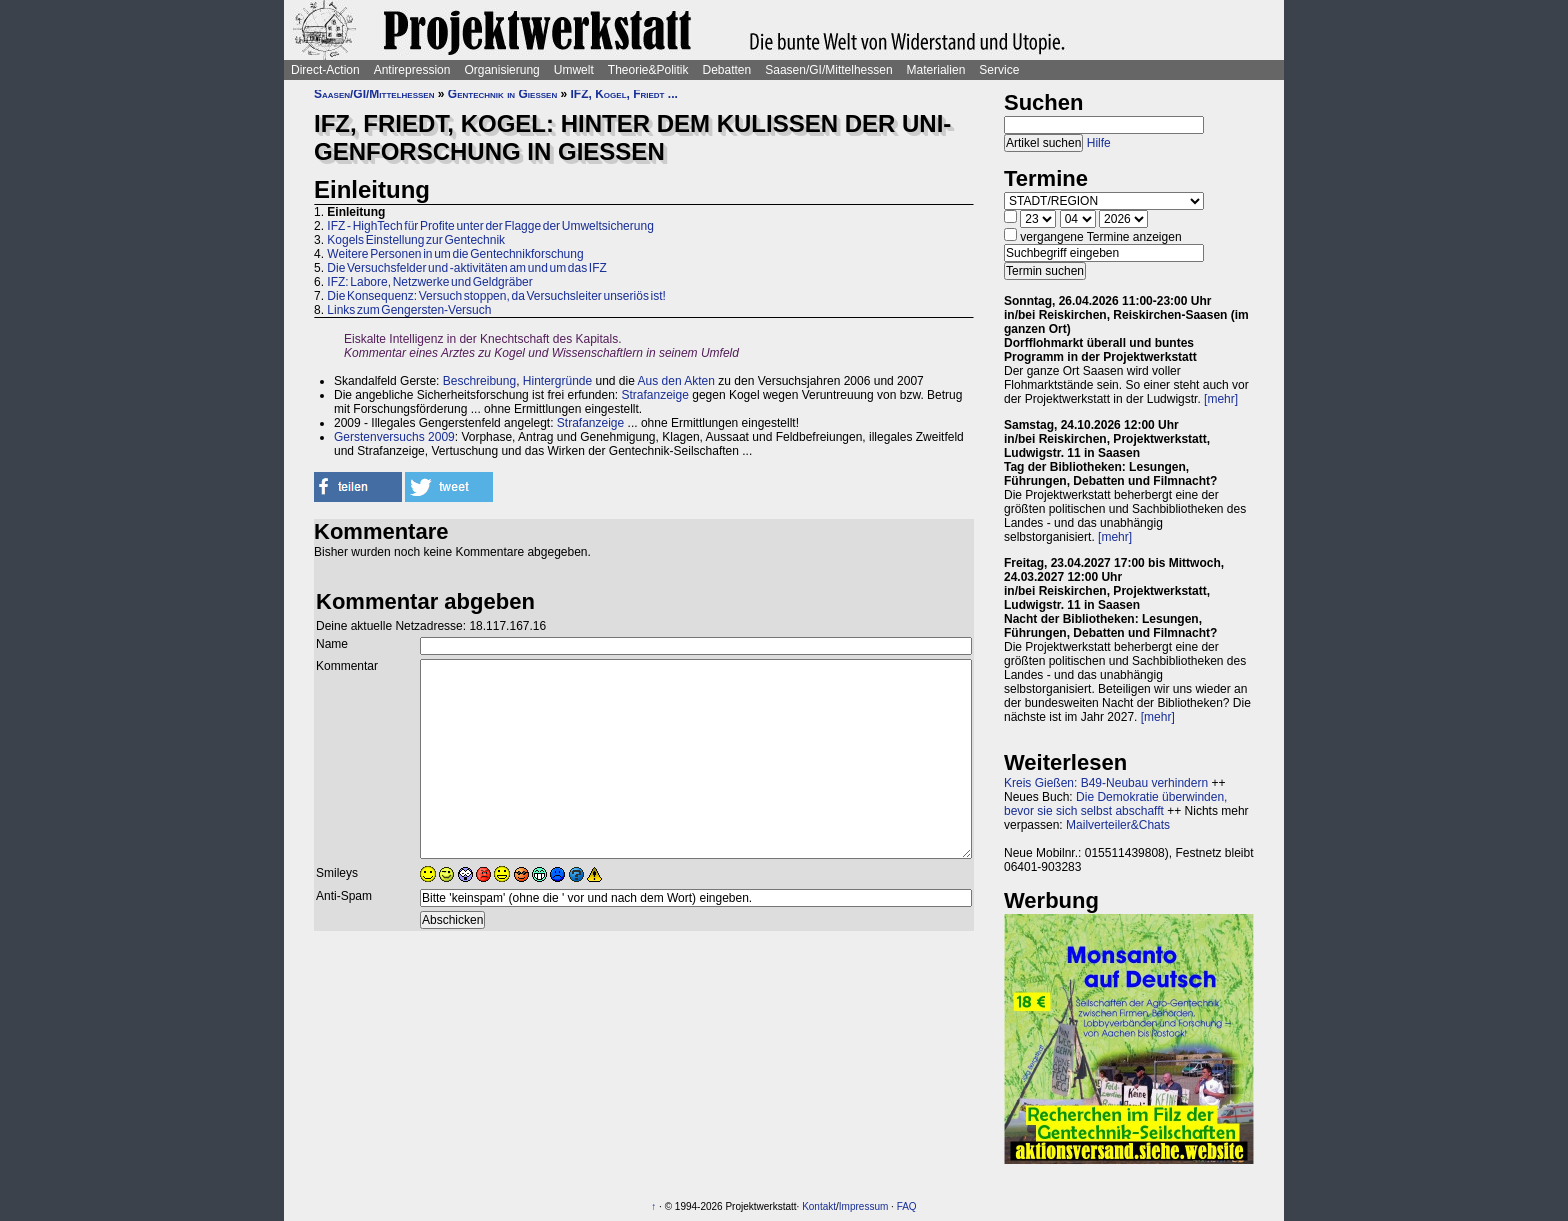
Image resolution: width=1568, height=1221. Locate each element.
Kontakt (819, 1206)
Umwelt (574, 70)
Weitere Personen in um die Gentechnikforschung (455, 254)
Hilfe (1099, 143)
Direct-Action (325, 70)
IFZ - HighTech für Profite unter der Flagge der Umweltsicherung (490, 226)
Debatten (727, 70)
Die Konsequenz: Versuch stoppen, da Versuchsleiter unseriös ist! (496, 296)
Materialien (936, 70)
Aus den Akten (676, 381)
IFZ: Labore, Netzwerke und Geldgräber (429, 282)
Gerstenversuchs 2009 (394, 437)
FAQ (907, 1206)
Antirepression (412, 70)
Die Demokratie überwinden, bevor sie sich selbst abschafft (1115, 804)
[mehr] (1221, 399)
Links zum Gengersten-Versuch (409, 310)
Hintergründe (557, 381)
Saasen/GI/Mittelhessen (828, 70)
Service (999, 70)
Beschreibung (479, 381)
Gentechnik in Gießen (502, 94)
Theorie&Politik (648, 70)
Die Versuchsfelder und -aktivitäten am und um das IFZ (466, 268)
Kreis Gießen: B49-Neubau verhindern (1106, 783)
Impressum (863, 1206)
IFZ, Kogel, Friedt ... (624, 94)
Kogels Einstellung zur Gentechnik (416, 240)
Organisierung (501, 70)
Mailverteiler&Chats (1118, 825)
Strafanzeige (655, 395)
